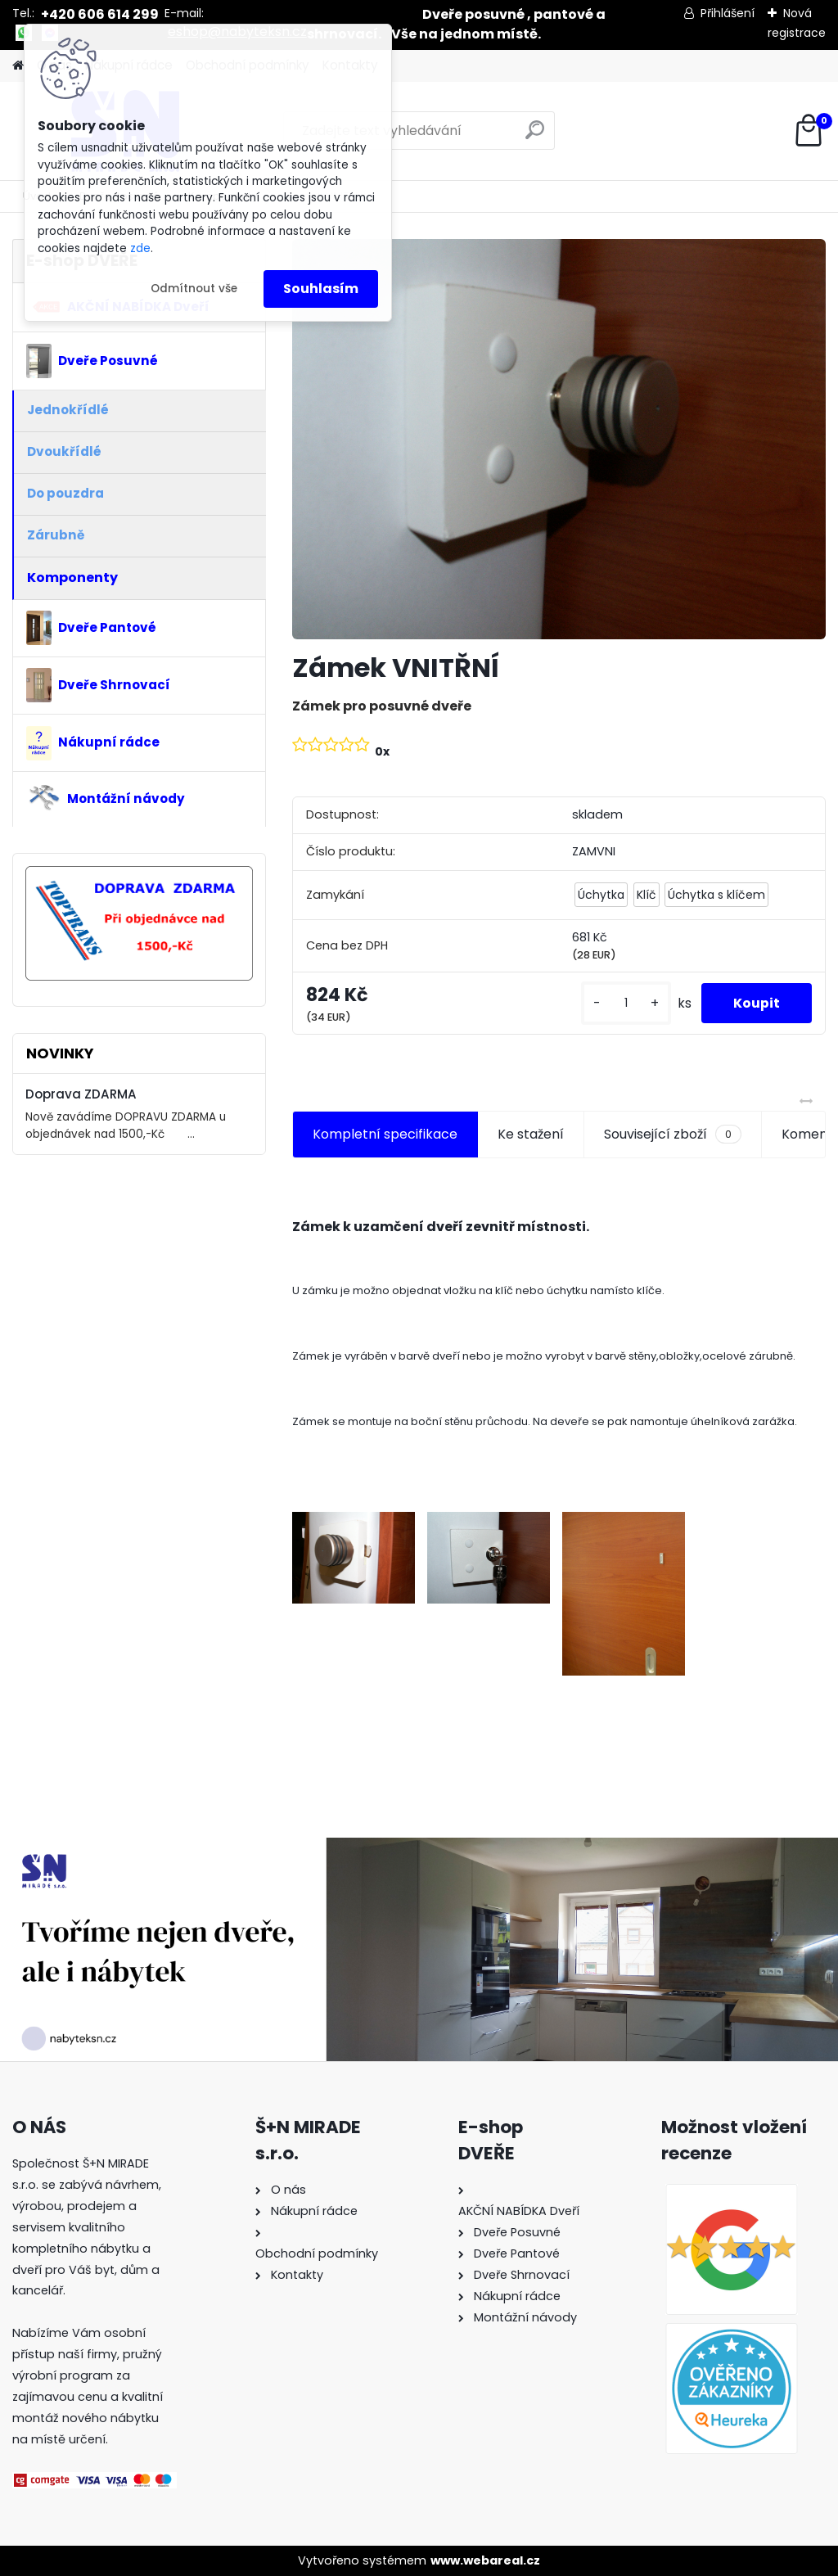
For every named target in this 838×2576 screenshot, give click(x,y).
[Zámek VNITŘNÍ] (559, 439)
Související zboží (672, 1134)
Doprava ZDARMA (81, 1094)
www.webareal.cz (485, 2560)
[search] (534, 136)
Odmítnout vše (194, 288)
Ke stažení (531, 1134)
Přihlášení (728, 13)
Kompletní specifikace (385, 1134)
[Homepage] (18, 66)
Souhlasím (320, 288)
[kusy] (624, 1003)
